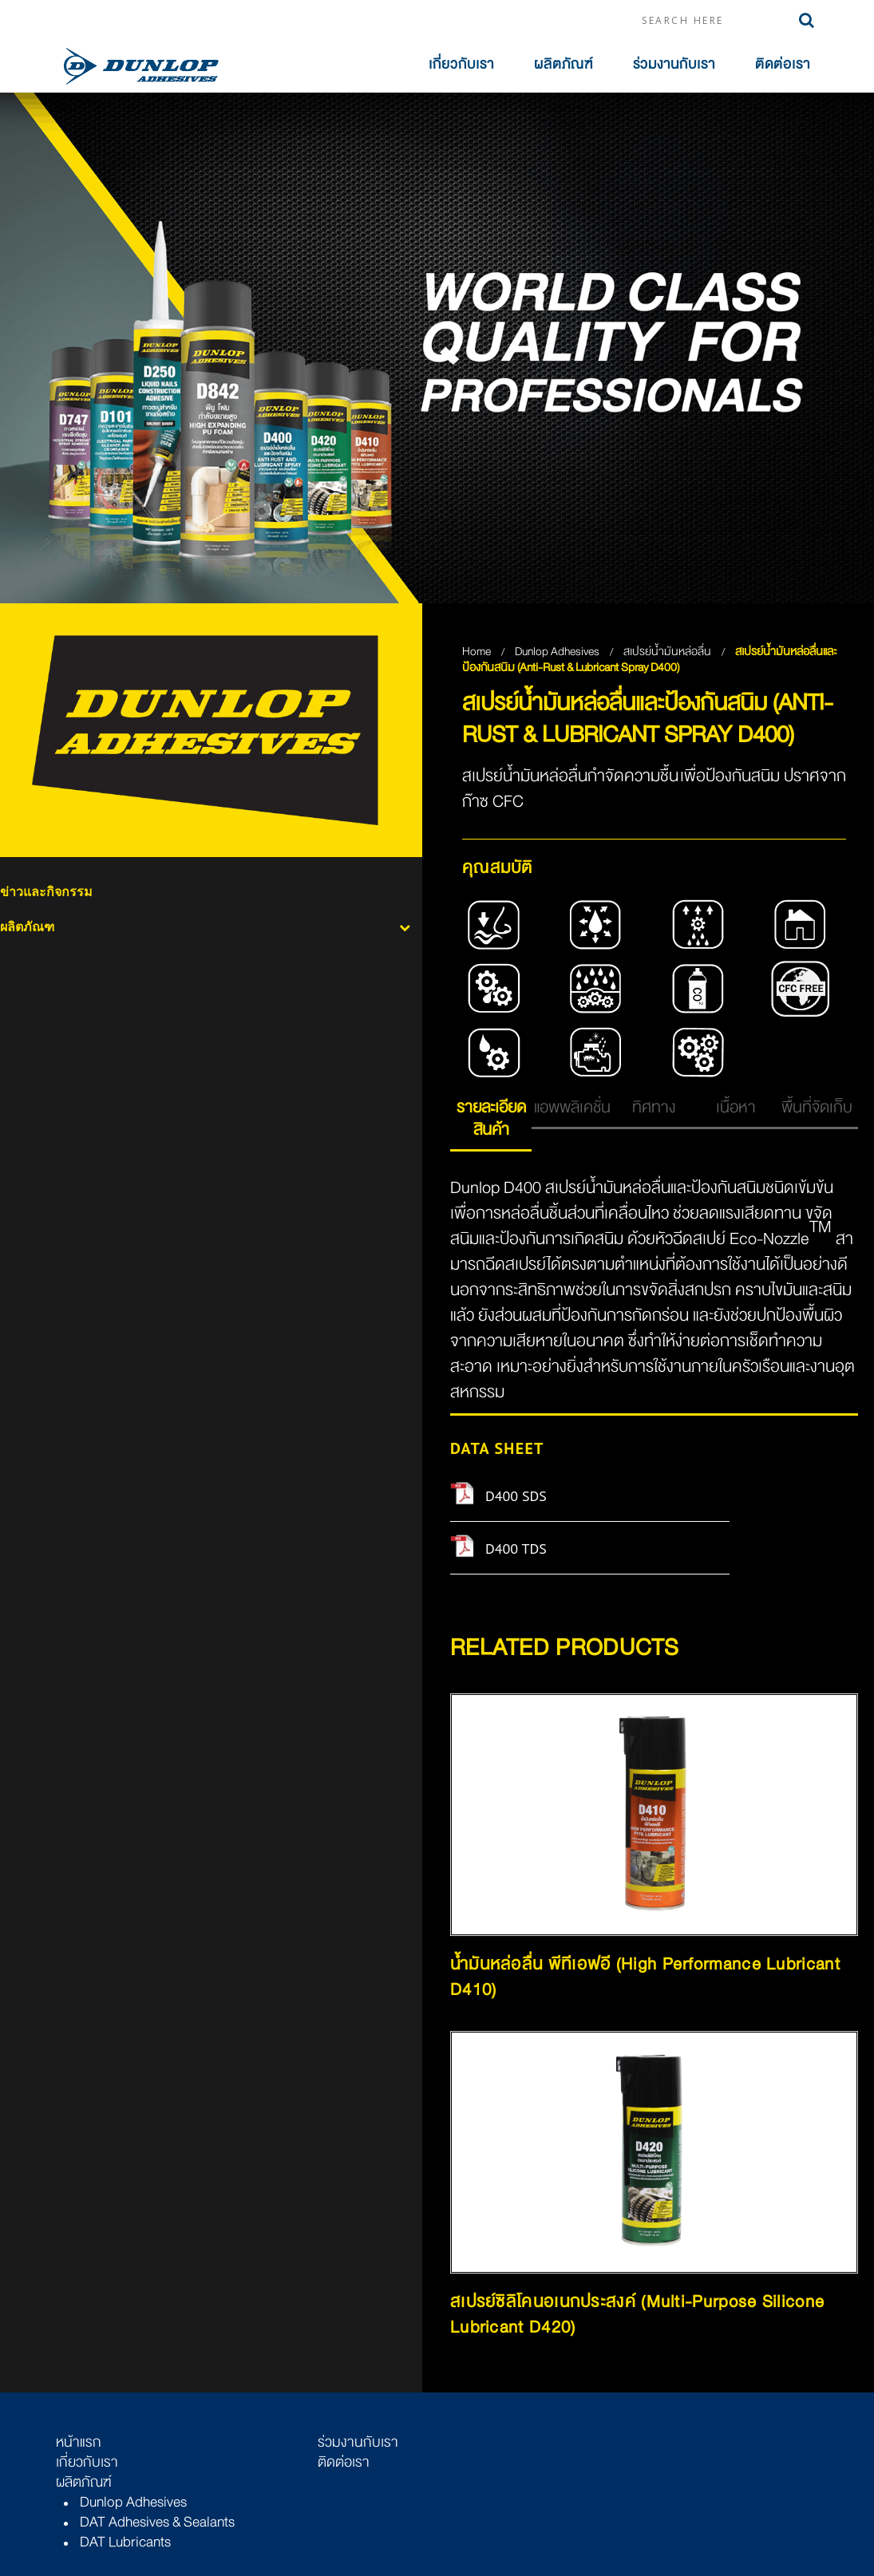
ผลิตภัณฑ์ (563, 64)
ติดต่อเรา (782, 64)
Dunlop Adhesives (558, 651)
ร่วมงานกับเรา (674, 64)
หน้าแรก (78, 2442)
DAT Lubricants (125, 2542)
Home (476, 651)
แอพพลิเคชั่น (572, 1107)
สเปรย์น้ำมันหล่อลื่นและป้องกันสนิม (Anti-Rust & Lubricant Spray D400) (649, 659)
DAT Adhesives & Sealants (157, 2522)
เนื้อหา (736, 1107)
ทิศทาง (653, 1107)
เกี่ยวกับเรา (461, 64)
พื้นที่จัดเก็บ (816, 1107)
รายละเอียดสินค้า (491, 1118)
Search (806, 20)
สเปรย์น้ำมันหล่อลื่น (668, 651)
